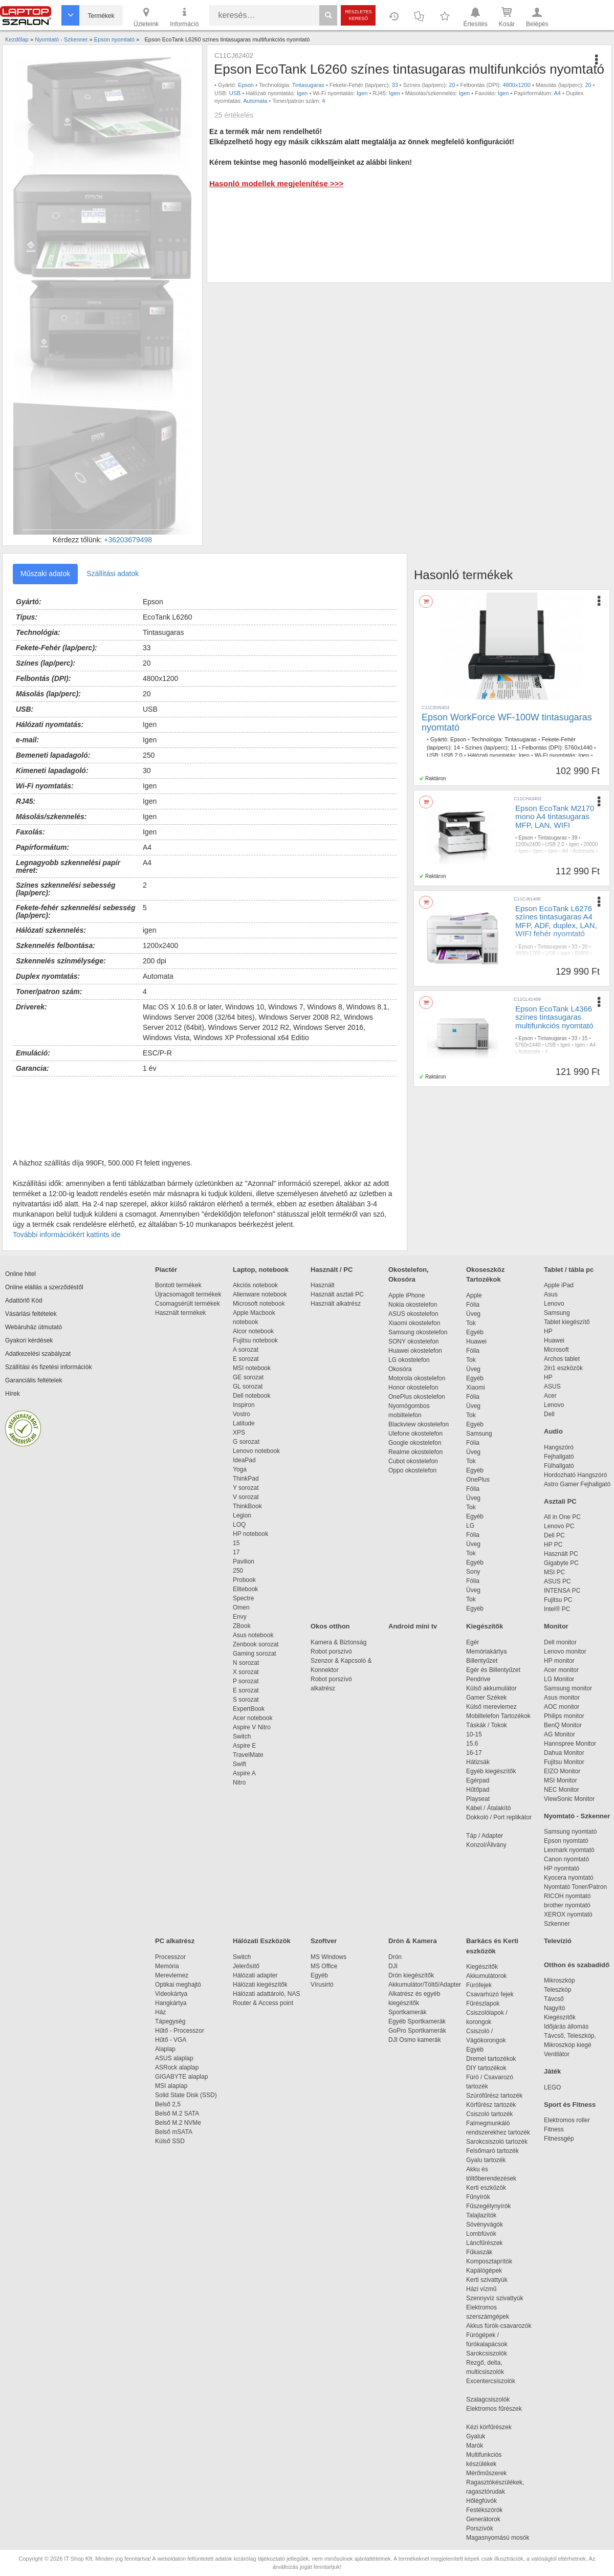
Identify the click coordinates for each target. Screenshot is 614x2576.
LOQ (239, 1524)
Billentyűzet (481, 1660)
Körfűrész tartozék (491, 2104)
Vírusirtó (322, 1984)
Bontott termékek (178, 1285)
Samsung (479, 1433)
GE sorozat (250, 1377)
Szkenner (557, 1923)
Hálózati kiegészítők (260, 1984)
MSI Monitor (560, 1780)
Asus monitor (562, 1697)
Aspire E (244, 1745)
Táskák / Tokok (486, 1725)
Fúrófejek (484, 1985)
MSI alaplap (171, 2085)
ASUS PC (557, 1581)
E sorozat (246, 1358)
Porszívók (479, 2528)
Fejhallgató (559, 1456)
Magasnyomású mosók (497, 2537)
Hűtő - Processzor (179, 2030)
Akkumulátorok (491, 1975)
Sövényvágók (489, 2224)
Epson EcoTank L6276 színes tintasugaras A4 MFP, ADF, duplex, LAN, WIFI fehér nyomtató (556, 921)
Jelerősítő (246, 1966)
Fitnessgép (559, 2138)
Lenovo (554, 1303)
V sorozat (246, 1497)
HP (548, 1331)
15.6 (472, 1743)
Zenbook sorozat (255, 1644)
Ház (160, 2012)
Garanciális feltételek (33, 1380)
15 (584, 1038)
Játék (552, 2071)
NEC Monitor (561, 1789)
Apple (474, 1295)
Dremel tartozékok (496, 2058)
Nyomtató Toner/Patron (575, 1886)
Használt (323, 1285)
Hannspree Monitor (570, 1743)
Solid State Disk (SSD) (186, 2095)
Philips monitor (564, 1716)
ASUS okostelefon (413, 1313)
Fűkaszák (479, 2252)
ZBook (242, 1626)
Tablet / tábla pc (569, 1269)
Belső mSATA (175, 2131)
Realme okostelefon (415, 1452)
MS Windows (328, 1957)
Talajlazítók (481, 2215)
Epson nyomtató (566, 1840)
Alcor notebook (253, 1331)
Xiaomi (475, 1387)
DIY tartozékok (486, 2068)
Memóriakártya (486, 1651)
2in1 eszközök (563, 1368)
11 (514, 747)
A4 (557, 93)
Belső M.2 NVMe (180, 2122)
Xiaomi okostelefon (414, 1323)
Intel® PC (557, 1609)
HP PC (553, 1544)
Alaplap (165, 2049)
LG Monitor (559, 1679)
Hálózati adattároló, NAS (266, 1993)
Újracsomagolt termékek (188, 1294)
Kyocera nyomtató (569, 1877)
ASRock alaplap (178, 2067)
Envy (240, 1616)
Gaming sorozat (256, 1653)
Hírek (12, 1393)
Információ (184, 16)
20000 (590, 844)
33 (395, 85)
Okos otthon (330, 1626)
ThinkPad (246, 1478)
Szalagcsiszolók (488, 2399)
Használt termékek (180, 1312)
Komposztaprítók (489, 2261)
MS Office (324, 1966)
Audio (553, 1431)
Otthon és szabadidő (576, 1965)
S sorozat (246, 1699)
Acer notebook (252, 1718)
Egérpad (477, 1780)
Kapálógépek (484, 2270)
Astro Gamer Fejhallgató (577, 1484)
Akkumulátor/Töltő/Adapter (424, 1984)
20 (452, 85)
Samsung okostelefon (417, 1332)
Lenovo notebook (256, 1451)
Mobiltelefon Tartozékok (498, 1716)
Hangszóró (559, 1447)
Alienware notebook (260, 1294)
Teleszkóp (557, 1989)
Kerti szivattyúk (487, 2279)
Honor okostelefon (413, 1387)
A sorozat (245, 1349)
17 (236, 1552)
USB (235, 93)
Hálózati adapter (255, 1975)
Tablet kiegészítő (566, 1322)
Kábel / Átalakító (490, 1808)
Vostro (241, 1414)
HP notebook (250, 1533)
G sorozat (246, 1441)
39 (574, 838)
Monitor (556, 1626)
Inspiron (244, 1404)
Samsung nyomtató (570, 1831)
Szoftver (324, 1941)
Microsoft (556, 1349)
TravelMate (250, 1754)
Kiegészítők (484, 1626)
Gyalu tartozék (486, 2160)
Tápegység (170, 2021)
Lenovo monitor (565, 1651)
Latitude (244, 1423)
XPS (239, 1432)
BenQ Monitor (563, 1725)
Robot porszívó (331, 1651)
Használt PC (561, 1553)
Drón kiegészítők (411, 1975)
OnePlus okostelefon (416, 1396)
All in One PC (562, 1517)
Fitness (554, 2129)
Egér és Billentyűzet (493, 1670)
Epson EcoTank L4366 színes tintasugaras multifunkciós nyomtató (554, 1017)
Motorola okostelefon (416, 1378)
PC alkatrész (174, 1941)
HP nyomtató (561, 1868)
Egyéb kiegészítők (491, 1771)
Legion (242, 1515)
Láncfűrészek (489, 2243)
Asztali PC (560, 1501)
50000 (582, 953)
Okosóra (399, 1369)
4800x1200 (516, 85)
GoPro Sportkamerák (417, 2030)
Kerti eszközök (486, 2187)
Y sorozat (245, 1487)
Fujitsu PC (558, 1599)
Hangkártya (170, 2003)
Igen (302, 93)
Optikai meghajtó (178, 1984)
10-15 (474, 1734)
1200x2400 (528, 844)
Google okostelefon (414, 1442)
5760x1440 (578, 747)
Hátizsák (478, 1762)
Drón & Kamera (412, 1941)
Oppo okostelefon (412, 1470)
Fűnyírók (478, 2196)
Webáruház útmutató (33, 1327)
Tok (471, 1323)
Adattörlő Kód (23, 1300)
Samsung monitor (568, 1688)
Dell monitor (560, 1642)
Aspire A (244, 1773)
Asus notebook (253, 1635)
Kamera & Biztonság (338, 1642)
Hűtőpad (477, 1789)
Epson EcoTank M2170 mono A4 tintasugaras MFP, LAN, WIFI (554, 816)
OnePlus (478, 1479)
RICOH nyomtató (567, 1896)
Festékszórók (484, 2510)
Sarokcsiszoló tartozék (497, 2141)
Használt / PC (332, 1269)
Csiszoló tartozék (489, 2114)
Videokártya (171, 1993)
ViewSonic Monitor (569, 1798)
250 (238, 1570)
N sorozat (246, 1662)
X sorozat (246, 1672)
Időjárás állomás (566, 2026)
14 (457, 747)
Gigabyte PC (561, 1563)
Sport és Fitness (570, 2104)
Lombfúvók (481, 2233)
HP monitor (559, 1660)
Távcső (554, 1998)
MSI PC (554, 1572)
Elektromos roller (567, 2120)
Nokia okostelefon (412, 1304)
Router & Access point (263, 2003)
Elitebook (245, 1589)
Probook (244, 1579)
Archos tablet (562, 1358)
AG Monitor (559, 1734)
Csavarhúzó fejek (495, 1994)
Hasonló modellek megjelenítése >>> (276, 183)
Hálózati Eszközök (262, 1941)
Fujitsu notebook (255, 1340)
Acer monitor (561, 1670)
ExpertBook (249, 1708)
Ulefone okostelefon (415, 1433)
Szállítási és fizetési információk (48, 1367)
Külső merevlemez (491, 1706)
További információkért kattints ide (67, 1234)
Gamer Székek (486, 1697)
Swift (239, 1764)
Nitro (239, 1782)
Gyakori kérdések (29, 1340)
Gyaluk (487, 2436)
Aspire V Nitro (253, 1727)
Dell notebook (251, 1395)
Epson (246, 85)
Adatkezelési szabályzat (38, 1353)
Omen (241, 1607)
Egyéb (475, 1332)
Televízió (558, 1941)
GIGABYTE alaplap (183, 2076)
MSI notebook (252, 1368)
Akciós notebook (255, 1285)
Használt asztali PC (337, 1294)
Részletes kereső (358, 15)
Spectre (243, 1598)
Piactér (166, 1269)
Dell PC (554, 1535)
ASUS (552, 1386)
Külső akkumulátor (491, 1688)
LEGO (552, 2087)
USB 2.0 (452, 755)
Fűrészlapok (488, 2003)
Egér (472, 1642)
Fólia (472, 1304)
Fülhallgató (559, 1465)
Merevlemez (171, 1975)
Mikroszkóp (559, 1980)
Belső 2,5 (168, 2104)
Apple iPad (559, 1285)
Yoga (240, 1469)
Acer (550, 1395)
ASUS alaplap (175, 2058)
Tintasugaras (308, 85)
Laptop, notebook (261, 1269)
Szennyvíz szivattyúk (494, 2298)
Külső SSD (170, 2141)
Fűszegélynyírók (491, 2206)
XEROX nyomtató (568, 1914)
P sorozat (245, 1681)
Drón (395, 1957)
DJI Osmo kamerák (416, 2039)
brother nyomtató (567, 1905)
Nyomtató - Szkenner (577, 1816)
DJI (393, 1966)
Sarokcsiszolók (490, 2353)
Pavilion (243, 1561)
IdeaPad (244, 1460)
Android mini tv (412, 1626)
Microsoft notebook (258, 1303)
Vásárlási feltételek (31, 1313)
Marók (481, 2445)
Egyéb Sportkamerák (418, 2021)
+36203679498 (128, 540)
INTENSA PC (562, 1590)
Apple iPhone (406, 1295)
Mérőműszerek (486, 2473)
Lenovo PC (559, 1526)
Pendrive (478, 1679)
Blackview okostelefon (418, 1424)
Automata (255, 101)
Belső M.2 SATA (177, 2113)
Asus (551, 1294)
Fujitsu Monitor (564, 1762)
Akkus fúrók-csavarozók (498, 2325)
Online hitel (20, 1274)
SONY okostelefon (413, 1341)
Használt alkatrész (336, 1303)
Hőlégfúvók (481, 2500)
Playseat (478, 1798)
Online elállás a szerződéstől (44, 1287)
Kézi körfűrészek (494, 2427)
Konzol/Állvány (486, 1844)
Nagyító (554, 2008)
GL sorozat (247, 1386)
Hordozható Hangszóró (575, 1475)
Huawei (476, 1341)
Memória (167, 1966)
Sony (473, 1571)
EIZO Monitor (562, 1771)
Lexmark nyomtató (569, 1850)
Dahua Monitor (564, 1752)
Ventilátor (556, 2054)
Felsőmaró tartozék (492, 2150)
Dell (549, 1414)
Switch (242, 1736)
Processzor (170, 1957)
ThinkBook (247, 1506)
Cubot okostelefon (413, 1461)
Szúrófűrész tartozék (494, 2095)
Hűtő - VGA (170, 2039)
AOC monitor (561, 1706)
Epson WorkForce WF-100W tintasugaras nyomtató (507, 722)
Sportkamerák (407, 2012)
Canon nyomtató (566, 1859)
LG (470, 1525)
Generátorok (483, 2519)
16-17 (474, 1752)
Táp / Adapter (484, 1835)
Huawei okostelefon (415, 1350)
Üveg (473, 1313)
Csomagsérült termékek (187, 1303)
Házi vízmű (481, 2289)
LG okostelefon (409, 1359)
